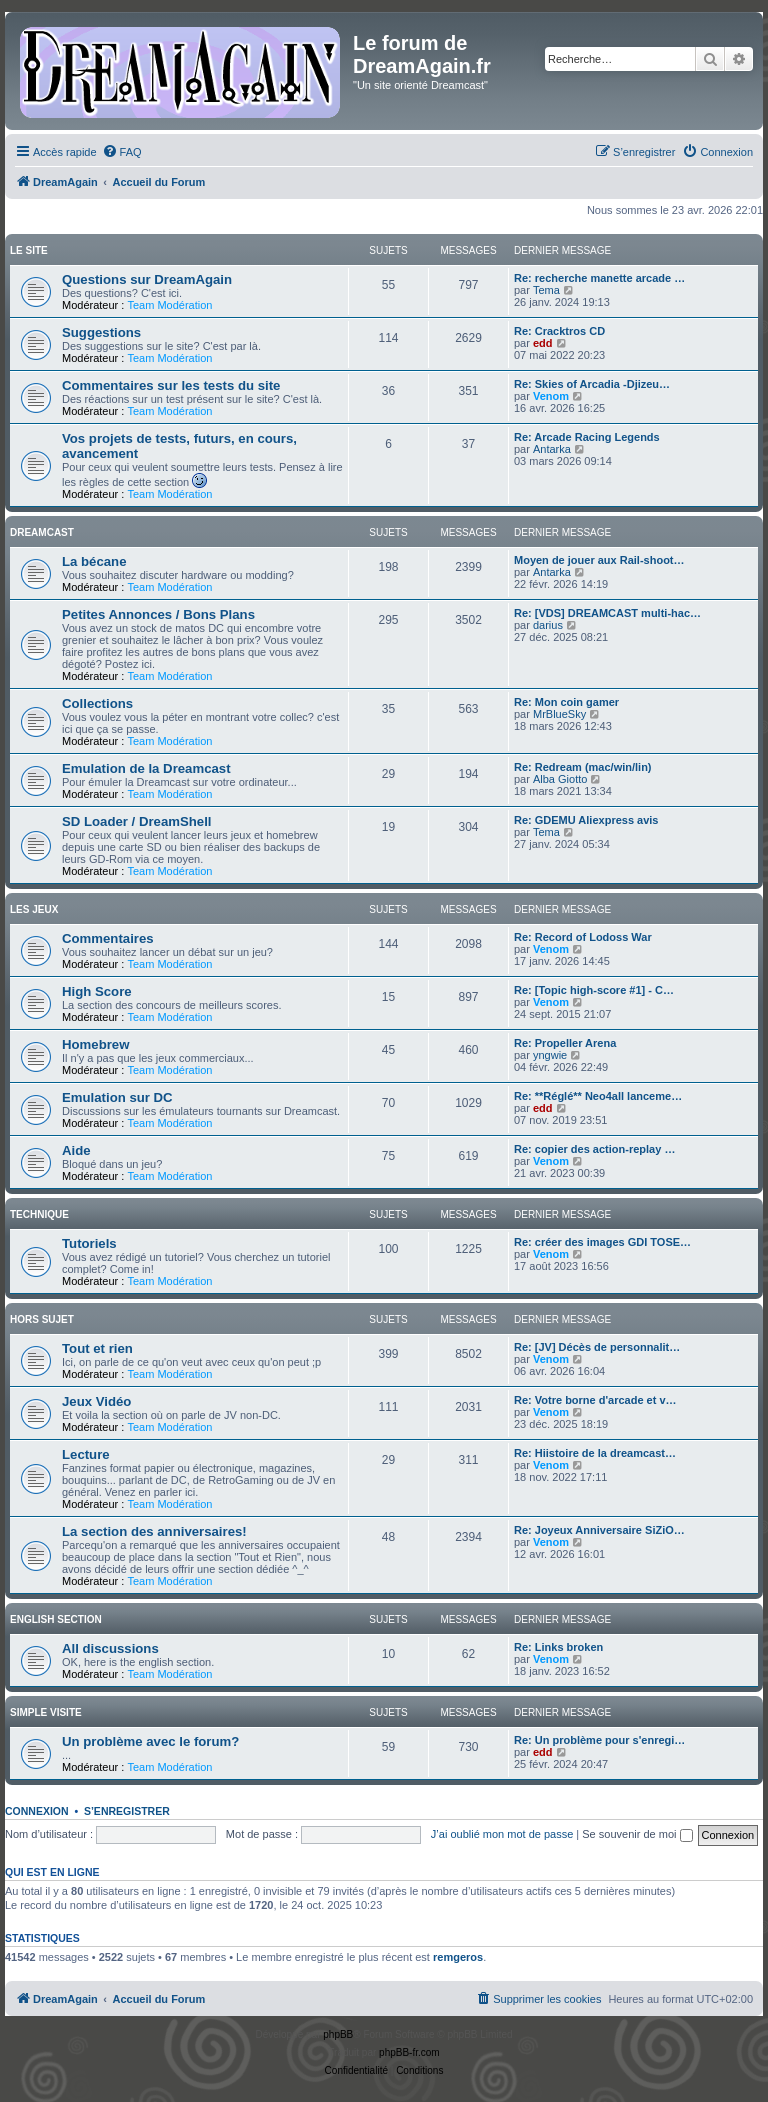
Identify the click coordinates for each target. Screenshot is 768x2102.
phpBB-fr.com (409, 2052)
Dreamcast (42, 532)
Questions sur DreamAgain (147, 279)
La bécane (94, 561)
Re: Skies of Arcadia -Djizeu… (592, 384)
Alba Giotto (560, 779)
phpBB (338, 2034)
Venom (551, 396)
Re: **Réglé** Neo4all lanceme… (598, 1096)
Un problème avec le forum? (150, 1741)
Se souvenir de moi (637, 1834)
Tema (546, 290)
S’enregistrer (127, 1811)
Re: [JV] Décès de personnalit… (597, 1347)
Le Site (29, 250)
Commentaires (108, 938)
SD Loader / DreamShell (137, 821)
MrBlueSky (559, 714)
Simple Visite (46, 1712)
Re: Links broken (558, 1647)
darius (548, 625)
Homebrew (95, 1044)
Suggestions (101, 332)
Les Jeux (34, 909)
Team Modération (169, 305)
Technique (39, 1214)
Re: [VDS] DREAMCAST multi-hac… (607, 613)
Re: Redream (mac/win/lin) (583, 767)
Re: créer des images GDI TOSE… (602, 1242)
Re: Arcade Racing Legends (587, 437)
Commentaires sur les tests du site (171, 385)
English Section (56, 1619)
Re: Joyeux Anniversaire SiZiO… (599, 1530)
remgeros (458, 1957)
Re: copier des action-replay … (594, 1149)
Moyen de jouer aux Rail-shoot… (599, 560)
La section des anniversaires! (154, 1531)
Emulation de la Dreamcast (146, 768)
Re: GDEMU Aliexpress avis (586, 820)
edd (543, 343)
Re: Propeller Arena (565, 1043)
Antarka (552, 449)
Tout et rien (97, 1348)
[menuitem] (122, 152)
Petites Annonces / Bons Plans (158, 614)
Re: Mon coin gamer (566, 702)
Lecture (86, 1454)
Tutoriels (89, 1243)
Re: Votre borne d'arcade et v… (595, 1400)
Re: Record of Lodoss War (583, 937)
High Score (97, 991)
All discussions (110, 1648)
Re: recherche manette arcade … (599, 278)
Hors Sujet (42, 1319)
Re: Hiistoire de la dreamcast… (595, 1453)
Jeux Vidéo (96, 1401)
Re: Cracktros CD (559, 331)
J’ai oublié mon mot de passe (502, 1834)
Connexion (37, 1811)
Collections (97, 703)
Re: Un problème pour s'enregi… (599, 1740)
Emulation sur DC (117, 1097)
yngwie (550, 1055)
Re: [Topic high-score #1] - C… (594, 990)
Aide (76, 1150)
